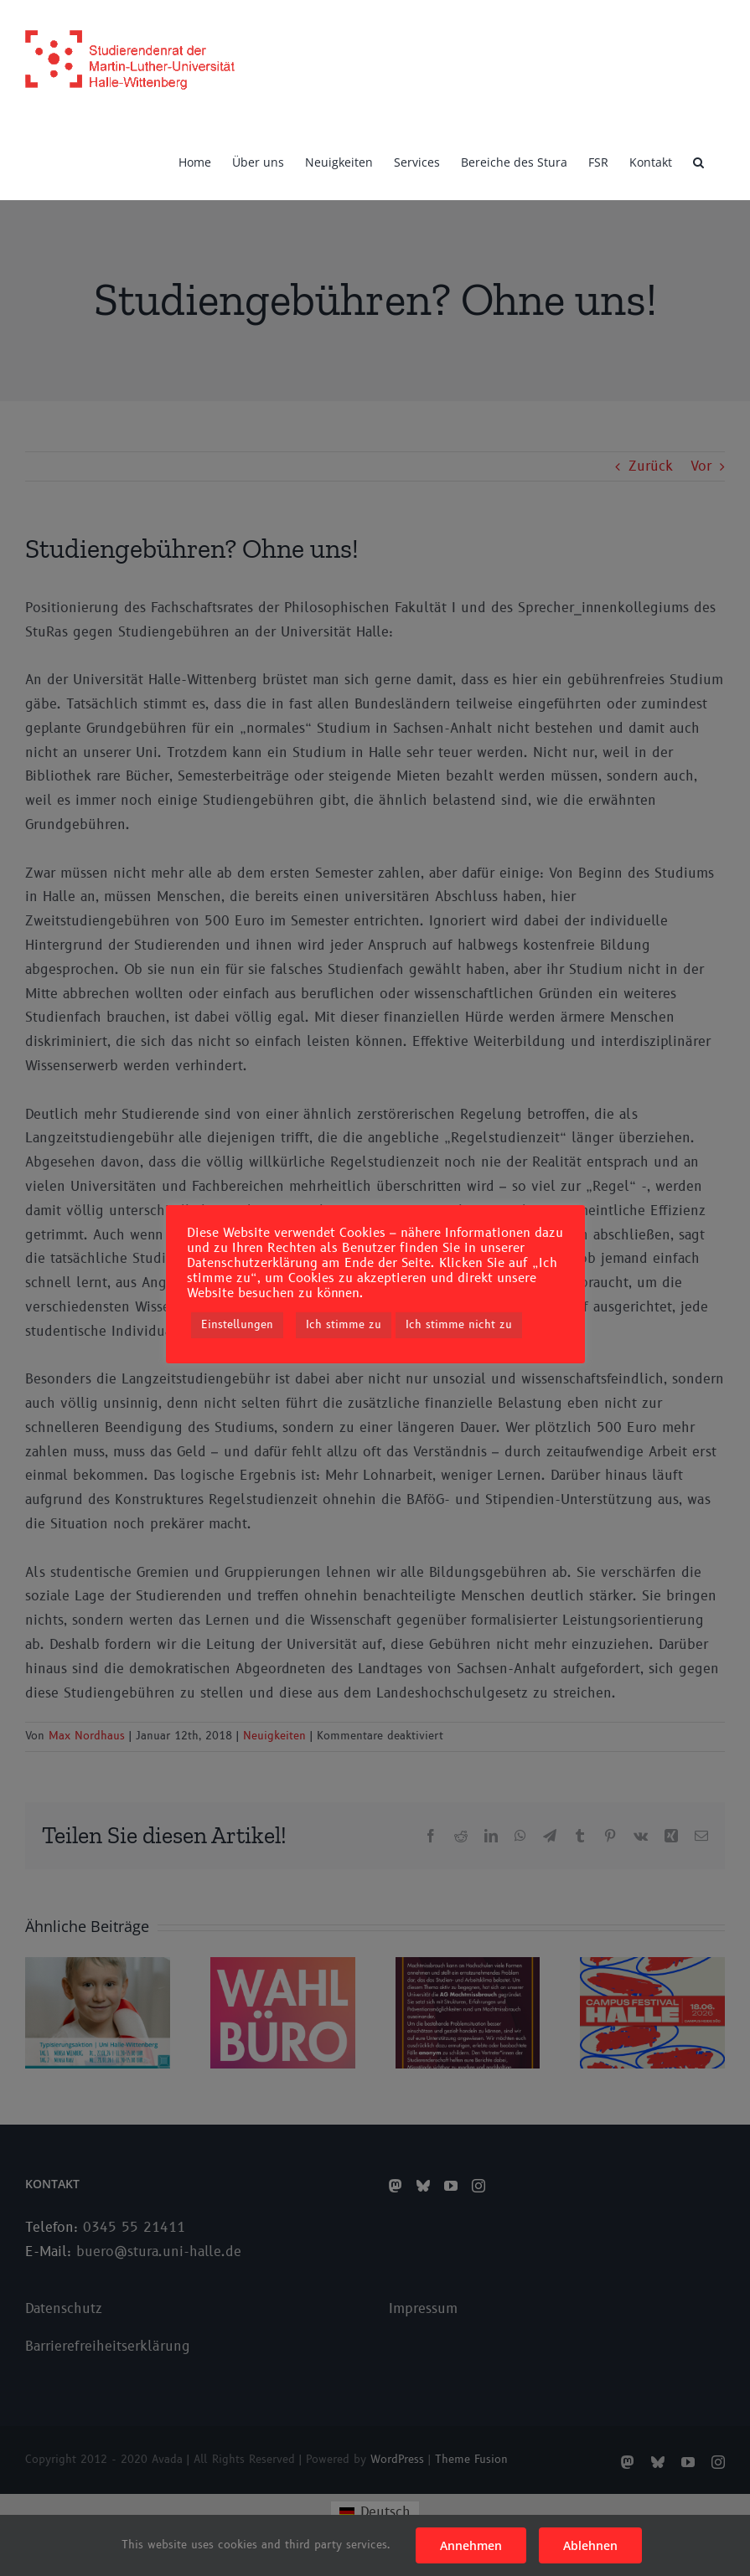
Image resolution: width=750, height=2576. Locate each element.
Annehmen (471, 2545)
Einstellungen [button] (237, 1324)
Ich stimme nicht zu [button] (459, 1324)
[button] (698, 160)
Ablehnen (590, 2545)
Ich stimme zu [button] (343, 1324)
